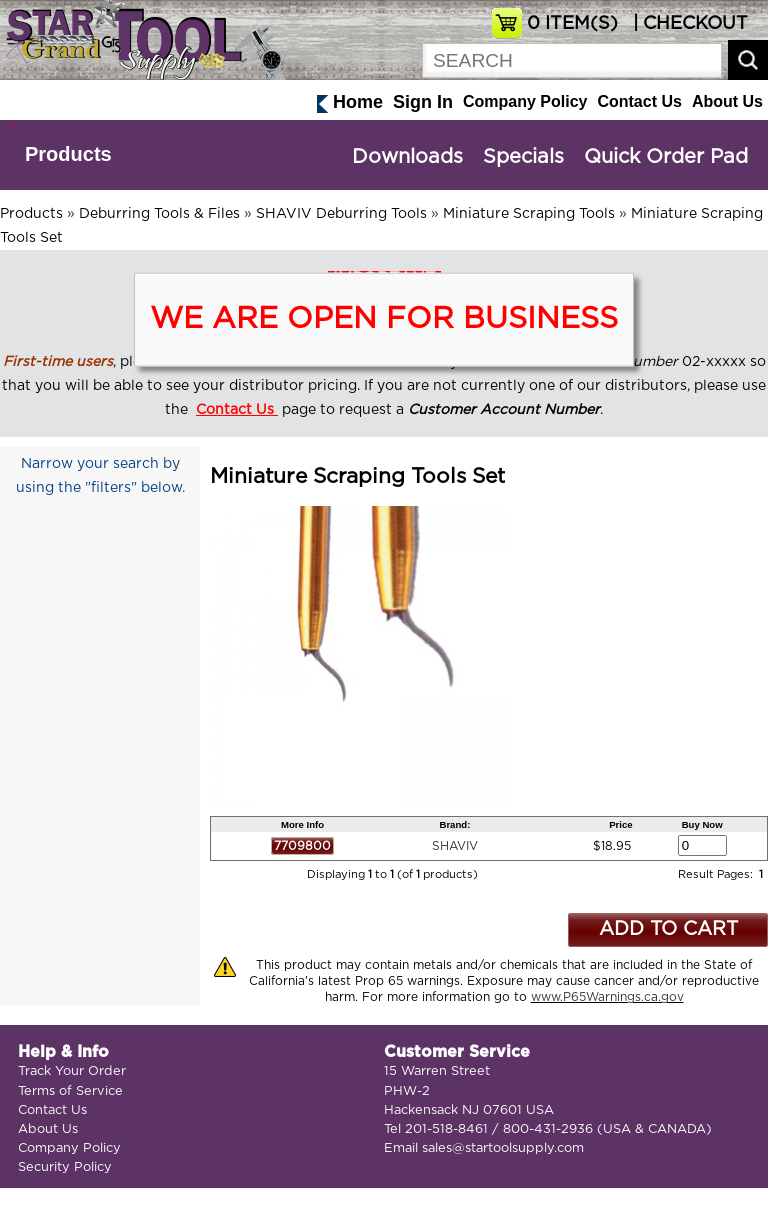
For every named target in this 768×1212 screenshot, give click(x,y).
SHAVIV (455, 846)
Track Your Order (72, 1071)
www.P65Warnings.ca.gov (607, 997)
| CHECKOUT (688, 24)
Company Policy (525, 101)
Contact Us (639, 101)
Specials (523, 157)
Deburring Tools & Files (159, 214)
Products (68, 154)
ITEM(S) (572, 24)
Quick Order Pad (666, 157)
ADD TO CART (668, 929)
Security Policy (65, 1167)
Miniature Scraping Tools (529, 214)
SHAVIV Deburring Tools (341, 214)
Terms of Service (70, 1091)
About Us (727, 101)
